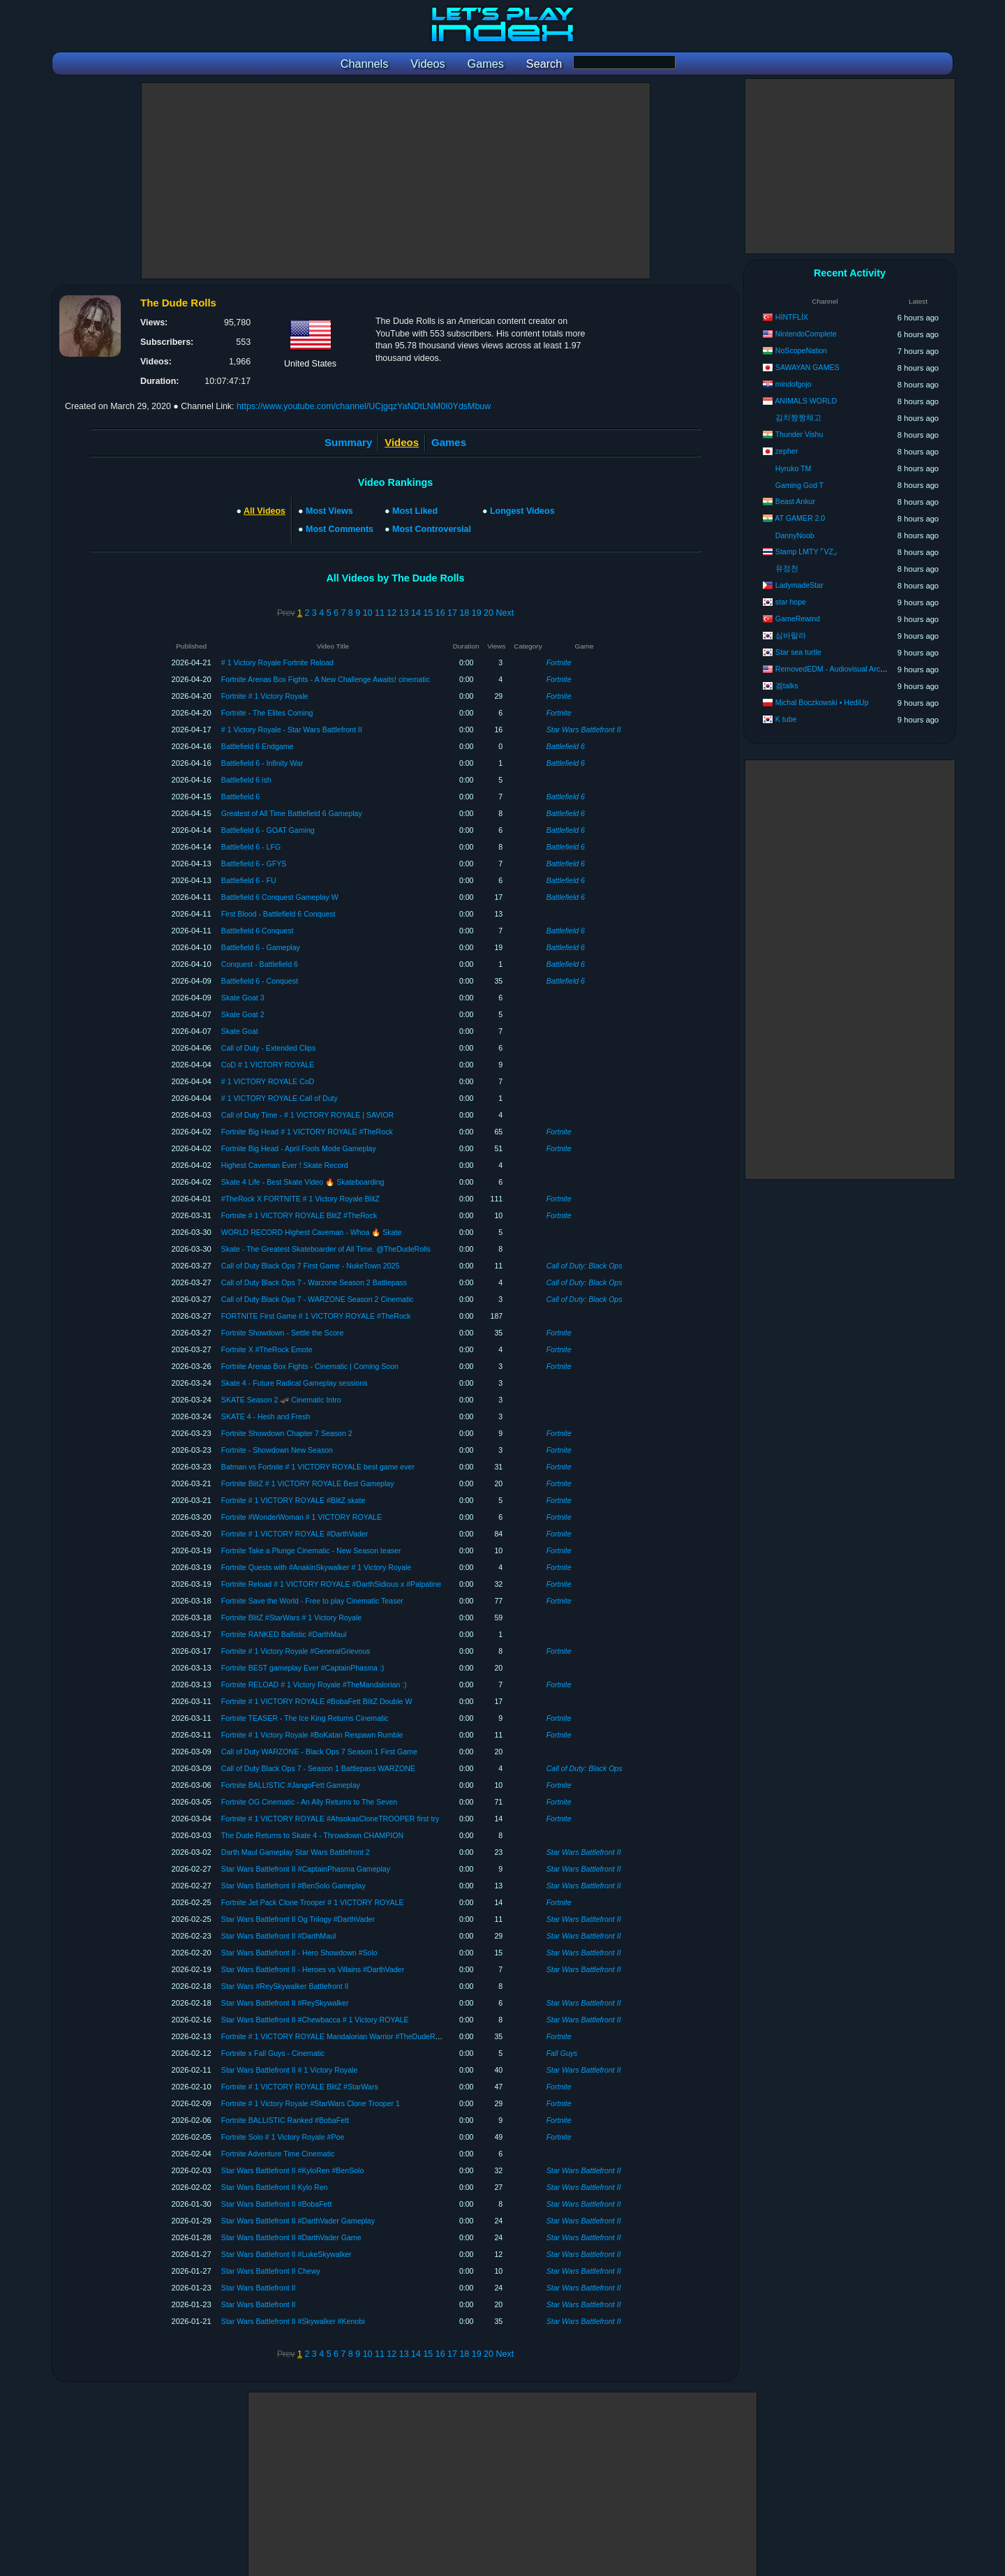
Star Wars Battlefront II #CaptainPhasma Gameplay (305, 1869)
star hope (790, 602)
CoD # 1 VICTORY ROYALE (267, 1064)
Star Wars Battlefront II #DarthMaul (278, 1936)
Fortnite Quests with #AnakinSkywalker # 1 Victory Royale (316, 1567)
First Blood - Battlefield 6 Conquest (278, 914)
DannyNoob (794, 535)
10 (368, 613)
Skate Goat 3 (243, 997)
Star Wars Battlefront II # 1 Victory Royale (289, 2070)
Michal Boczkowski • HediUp (822, 702)
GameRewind (797, 618)
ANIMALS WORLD (806, 401)
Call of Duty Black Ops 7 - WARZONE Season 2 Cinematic (317, 1299)
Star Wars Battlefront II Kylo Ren (274, 2187)
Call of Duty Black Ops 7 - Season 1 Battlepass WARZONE (318, 1768)
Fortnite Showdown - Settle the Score (282, 1332)
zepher (786, 451)
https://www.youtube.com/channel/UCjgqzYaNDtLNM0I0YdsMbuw (364, 406)
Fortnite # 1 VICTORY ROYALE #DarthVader (294, 1534)
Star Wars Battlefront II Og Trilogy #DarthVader (298, 1919)
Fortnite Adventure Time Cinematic (278, 2153)
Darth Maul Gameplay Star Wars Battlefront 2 (295, 1852)
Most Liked (415, 511)
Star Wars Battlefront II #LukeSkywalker (286, 2254)
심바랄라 (790, 635)
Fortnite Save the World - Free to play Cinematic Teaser (312, 1601)
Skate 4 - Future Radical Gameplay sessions (294, 1383)
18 (464, 613)
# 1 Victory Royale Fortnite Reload (277, 662)
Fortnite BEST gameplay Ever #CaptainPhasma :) (303, 1668)
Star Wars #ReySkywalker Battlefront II (285, 1986)
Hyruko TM (793, 468)
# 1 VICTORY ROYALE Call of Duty (279, 1098)
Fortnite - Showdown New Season (277, 1450)
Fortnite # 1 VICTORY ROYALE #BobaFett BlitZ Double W (316, 1701)
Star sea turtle (798, 652)
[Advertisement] (396, 181)
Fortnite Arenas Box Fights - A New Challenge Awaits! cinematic (325, 679)
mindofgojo (793, 384)
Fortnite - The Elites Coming (267, 713)
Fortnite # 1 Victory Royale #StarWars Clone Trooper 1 (310, 2103)
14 (416, 613)
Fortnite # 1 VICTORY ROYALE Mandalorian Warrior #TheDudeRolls (334, 2036)
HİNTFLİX (791, 317)
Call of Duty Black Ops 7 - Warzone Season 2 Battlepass (314, 1282)
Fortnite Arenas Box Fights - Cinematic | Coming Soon (310, 1366)
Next (505, 613)
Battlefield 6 (565, 746)
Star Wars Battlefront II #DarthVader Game (291, 2237)
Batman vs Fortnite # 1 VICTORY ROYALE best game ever (318, 1467)
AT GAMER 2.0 (800, 518)
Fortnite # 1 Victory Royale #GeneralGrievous (296, 1651)
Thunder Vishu (799, 434)
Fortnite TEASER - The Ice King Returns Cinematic (305, 1718)
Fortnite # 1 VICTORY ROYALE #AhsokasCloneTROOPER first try (330, 1818)
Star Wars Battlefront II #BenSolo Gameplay (293, 1885)
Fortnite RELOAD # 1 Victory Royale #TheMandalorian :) (314, 1684)
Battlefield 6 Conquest (257, 930)
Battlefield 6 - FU (248, 880)
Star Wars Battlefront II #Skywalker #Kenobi (293, 2321)
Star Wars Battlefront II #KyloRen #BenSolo (292, 2170)
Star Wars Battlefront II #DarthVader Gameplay (298, 2220)
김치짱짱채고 (798, 417)
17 (452, 613)
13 (404, 613)
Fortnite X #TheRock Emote (267, 1349)
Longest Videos (522, 511)
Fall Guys (562, 2053)
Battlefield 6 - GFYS (254, 863)
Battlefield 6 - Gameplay (260, 947)
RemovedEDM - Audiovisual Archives (836, 669)
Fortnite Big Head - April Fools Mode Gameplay (298, 1148)
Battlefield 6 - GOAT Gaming (268, 830)
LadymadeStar (799, 585)
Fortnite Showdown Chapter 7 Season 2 (286, 1433)
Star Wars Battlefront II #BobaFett (276, 2204)
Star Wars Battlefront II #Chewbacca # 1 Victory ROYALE (315, 2019)
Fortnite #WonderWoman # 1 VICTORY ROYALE (301, 1517)
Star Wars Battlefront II (583, 729)
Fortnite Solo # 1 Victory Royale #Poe (282, 2137)
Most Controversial (431, 529)
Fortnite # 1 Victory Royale (264, 696)
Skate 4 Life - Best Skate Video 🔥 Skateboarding (303, 1182)
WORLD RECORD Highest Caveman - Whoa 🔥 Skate (311, 1232)
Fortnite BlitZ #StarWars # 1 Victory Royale (291, 1617)
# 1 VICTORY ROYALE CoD (267, 1081)
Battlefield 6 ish (246, 780)
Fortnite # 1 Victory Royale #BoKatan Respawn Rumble (312, 1735)
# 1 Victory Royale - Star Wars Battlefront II (291, 729)
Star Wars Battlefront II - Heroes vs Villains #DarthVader (312, 1969)
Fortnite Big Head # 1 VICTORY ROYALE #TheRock (307, 1131)
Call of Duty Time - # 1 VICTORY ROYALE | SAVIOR (307, 1115)
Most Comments (339, 529)
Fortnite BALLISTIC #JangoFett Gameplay (290, 1785)
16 (440, 613)
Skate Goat (239, 1031)
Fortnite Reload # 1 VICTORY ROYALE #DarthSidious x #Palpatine (331, 1584)
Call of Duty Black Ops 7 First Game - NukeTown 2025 (310, 1265)
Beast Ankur (795, 501)
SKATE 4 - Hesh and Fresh (266, 1416)
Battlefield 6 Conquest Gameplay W (279, 897)
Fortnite (559, 662)
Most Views (329, 511)
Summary (348, 442)
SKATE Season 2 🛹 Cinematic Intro (281, 1400)
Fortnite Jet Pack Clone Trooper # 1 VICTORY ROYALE (312, 1902)
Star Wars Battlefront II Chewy (270, 2271)
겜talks (786, 685)
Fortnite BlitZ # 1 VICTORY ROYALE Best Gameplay (307, 1483)
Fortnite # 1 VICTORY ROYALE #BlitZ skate (293, 1500)
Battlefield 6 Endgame (257, 746)
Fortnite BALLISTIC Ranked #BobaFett (285, 2120)
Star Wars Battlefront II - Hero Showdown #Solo (299, 1952)
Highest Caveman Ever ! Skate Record (284, 1165)
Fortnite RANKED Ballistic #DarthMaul (284, 1634)
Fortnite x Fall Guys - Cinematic (273, 2053)
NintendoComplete (806, 334)
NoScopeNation (801, 350)
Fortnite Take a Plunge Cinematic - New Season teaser (311, 1550)
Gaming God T (799, 485)
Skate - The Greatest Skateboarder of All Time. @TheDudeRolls (326, 1249)
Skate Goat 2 (243, 1014)
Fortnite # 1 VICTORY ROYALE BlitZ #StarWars (299, 2086)
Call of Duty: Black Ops (584, 1265)
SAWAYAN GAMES (807, 367)
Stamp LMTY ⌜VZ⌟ (806, 551)
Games (448, 442)
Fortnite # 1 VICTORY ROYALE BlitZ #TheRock (299, 1215)
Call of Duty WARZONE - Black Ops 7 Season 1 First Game (319, 1751)
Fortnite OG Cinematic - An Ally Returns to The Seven (309, 1802)
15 (428, 613)
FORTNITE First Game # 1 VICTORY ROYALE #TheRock (316, 1316)
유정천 (786, 568)
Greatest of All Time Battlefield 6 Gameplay (291, 813)
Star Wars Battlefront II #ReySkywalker (285, 2003)
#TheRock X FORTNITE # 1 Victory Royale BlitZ (300, 1198)
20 (488, 613)
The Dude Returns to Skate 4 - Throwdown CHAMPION (312, 1835)
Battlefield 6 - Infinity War (262, 763)
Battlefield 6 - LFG (251, 847)
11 (380, 613)
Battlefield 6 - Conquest (259, 981)
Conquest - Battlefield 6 (259, 964)
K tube (786, 719)
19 (477, 613)
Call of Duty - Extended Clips (268, 1048)
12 (391, 613)
